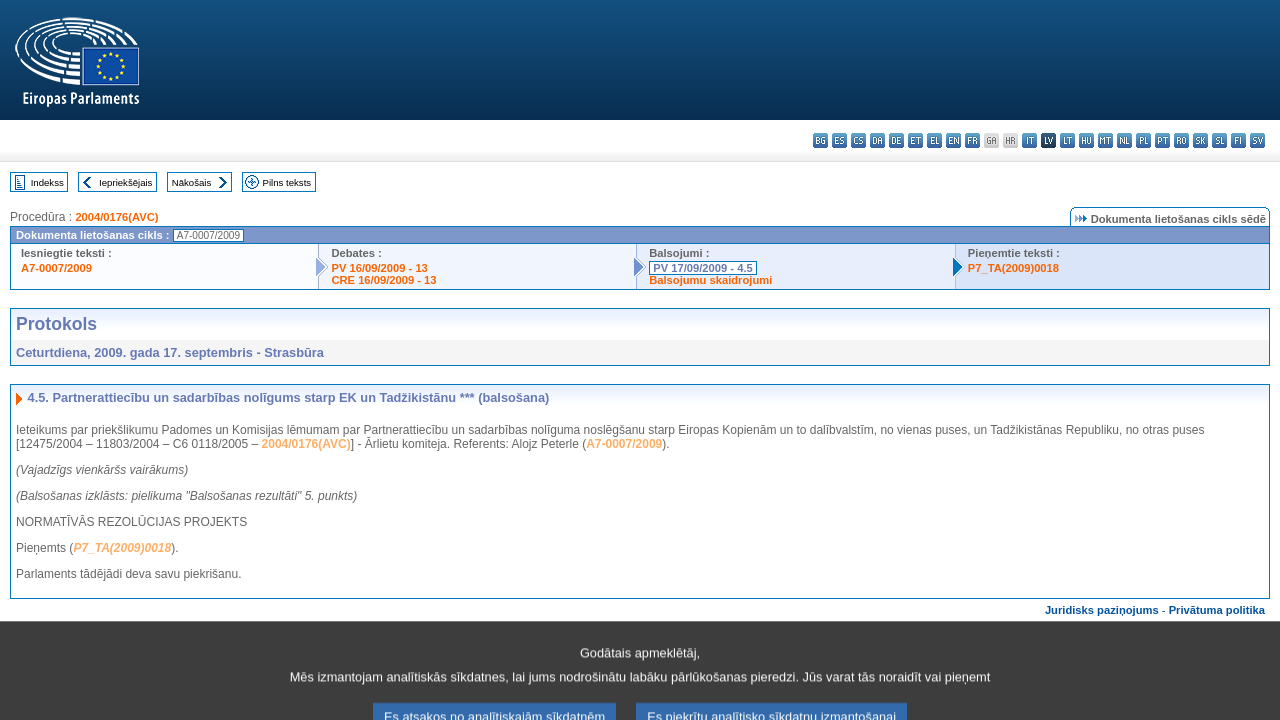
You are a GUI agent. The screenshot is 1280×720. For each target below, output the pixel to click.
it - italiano (1029, 140)
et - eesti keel (915, 140)
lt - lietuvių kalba (1067, 140)
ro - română (1181, 140)
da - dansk (877, 140)
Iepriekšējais (125, 182)
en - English (953, 140)
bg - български (820, 140)
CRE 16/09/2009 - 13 (383, 280)
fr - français (972, 140)
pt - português (1162, 140)
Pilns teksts (287, 182)
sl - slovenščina (1219, 140)
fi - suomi (1238, 140)
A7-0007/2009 (56, 268)
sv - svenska (1257, 140)
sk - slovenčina (1200, 140)
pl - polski (1143, 140)
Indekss (47, 182)
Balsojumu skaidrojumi (710, 280)
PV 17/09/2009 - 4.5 (703, 268)
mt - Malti (1105, 140)
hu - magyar (1086, 140)
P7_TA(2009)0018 (1013, 268)
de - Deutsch (896, 140)
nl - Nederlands (1124, 140)
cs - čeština (858, 140)
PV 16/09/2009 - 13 (379, 268)
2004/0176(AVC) (116, 217)
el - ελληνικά (934, 140)
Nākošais (191, 182)
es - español (839, 140)
